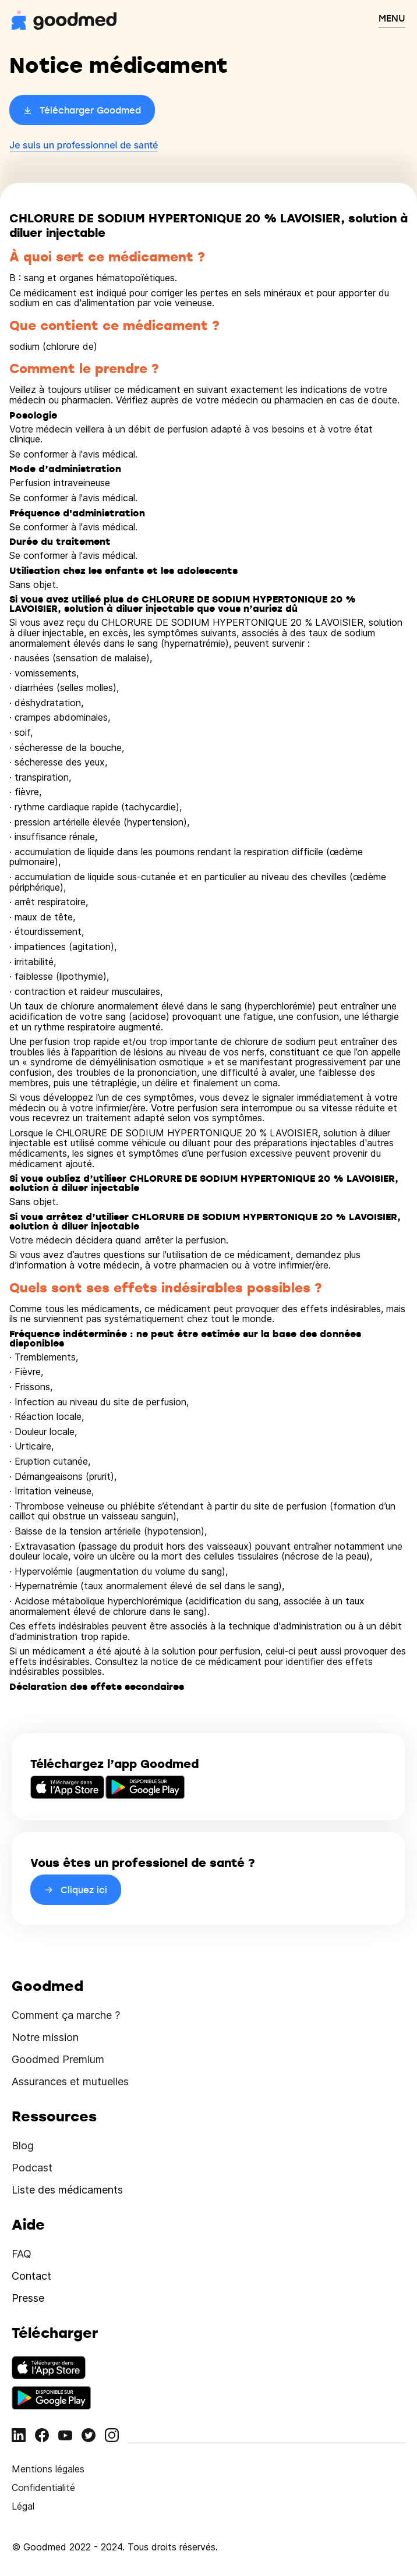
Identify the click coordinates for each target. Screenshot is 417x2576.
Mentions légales (48, 2469)
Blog (23, 2145)
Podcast (32, 2168)
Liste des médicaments (67, 2190)
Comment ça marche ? (66, 2015)
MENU (392, 18)
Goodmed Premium (58, 2059)
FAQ (21, 2254)
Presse (28, 2298)
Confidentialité (43, 2487)
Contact (31, 2276)
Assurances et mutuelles (70, 2081)
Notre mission (45, 2037)
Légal (23, 2506)
